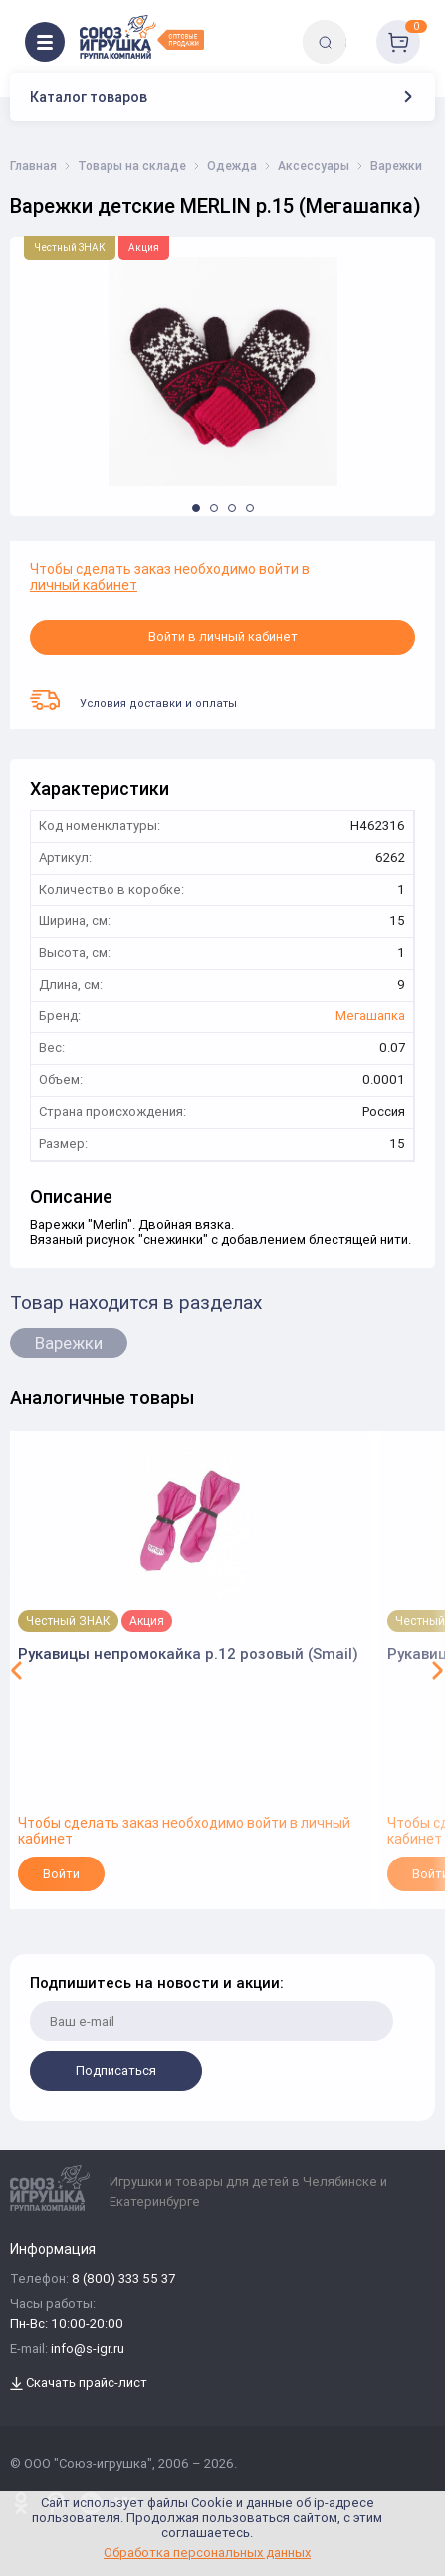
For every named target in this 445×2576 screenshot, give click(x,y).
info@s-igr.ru (87, 2349)
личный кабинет (83, 585)
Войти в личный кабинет (223, 636)
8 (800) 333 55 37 (123, 2279)
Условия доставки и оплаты (133, 700)
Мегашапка (370, 1016)
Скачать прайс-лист (78, 2383)
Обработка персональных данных (207, 2552)
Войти (61, 1873)
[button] (196, 508)
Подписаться (116, 2070)
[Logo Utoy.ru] (142, 37)
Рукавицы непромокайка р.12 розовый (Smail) (188, 1653)
